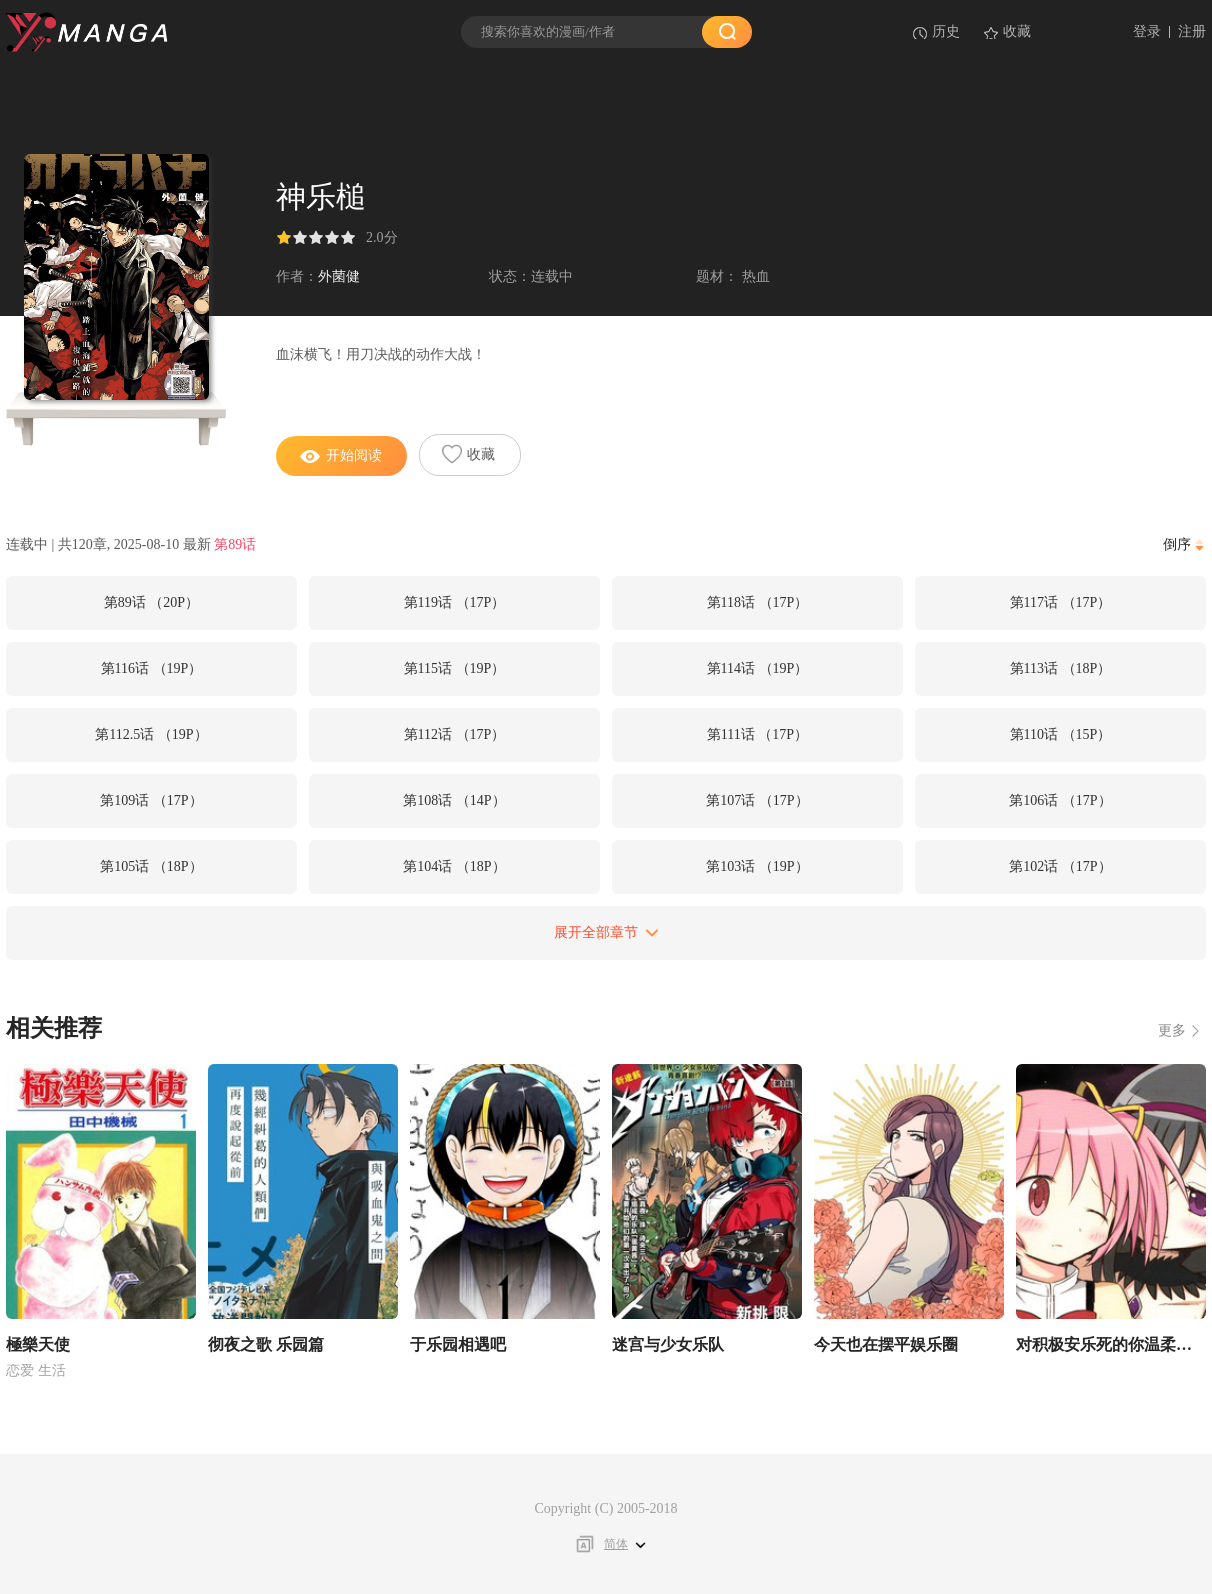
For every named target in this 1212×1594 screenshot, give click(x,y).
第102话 (1060, 866)
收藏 (1017, 31)
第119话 (455, 602)
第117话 (1061, 602)
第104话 (454, 866)
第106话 (1060, 800)
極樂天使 (38, 1344)
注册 (1192, 31)
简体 (616, 1544)
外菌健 (339, 276)
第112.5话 (151, 734)
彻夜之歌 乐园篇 (266, 1344)
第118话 (758, 602)
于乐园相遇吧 (458, 1344)
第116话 (152, 668)
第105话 (151, 866)
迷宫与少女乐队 (668, 1344)
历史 (946, 31)
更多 (1172, 1030)
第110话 (1061, 734)
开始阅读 (340, 456)
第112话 (455, 734)
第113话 (1061, 668)
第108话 (454, 800)
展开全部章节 (606, 932)
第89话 (235, 544)
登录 (1147, 31)
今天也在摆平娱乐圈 (886, 1344)
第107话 (757, 800)
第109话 (151, 800)
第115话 (455, 668)
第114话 (758, 668)
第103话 (757, 866)
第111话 (757, 734)
